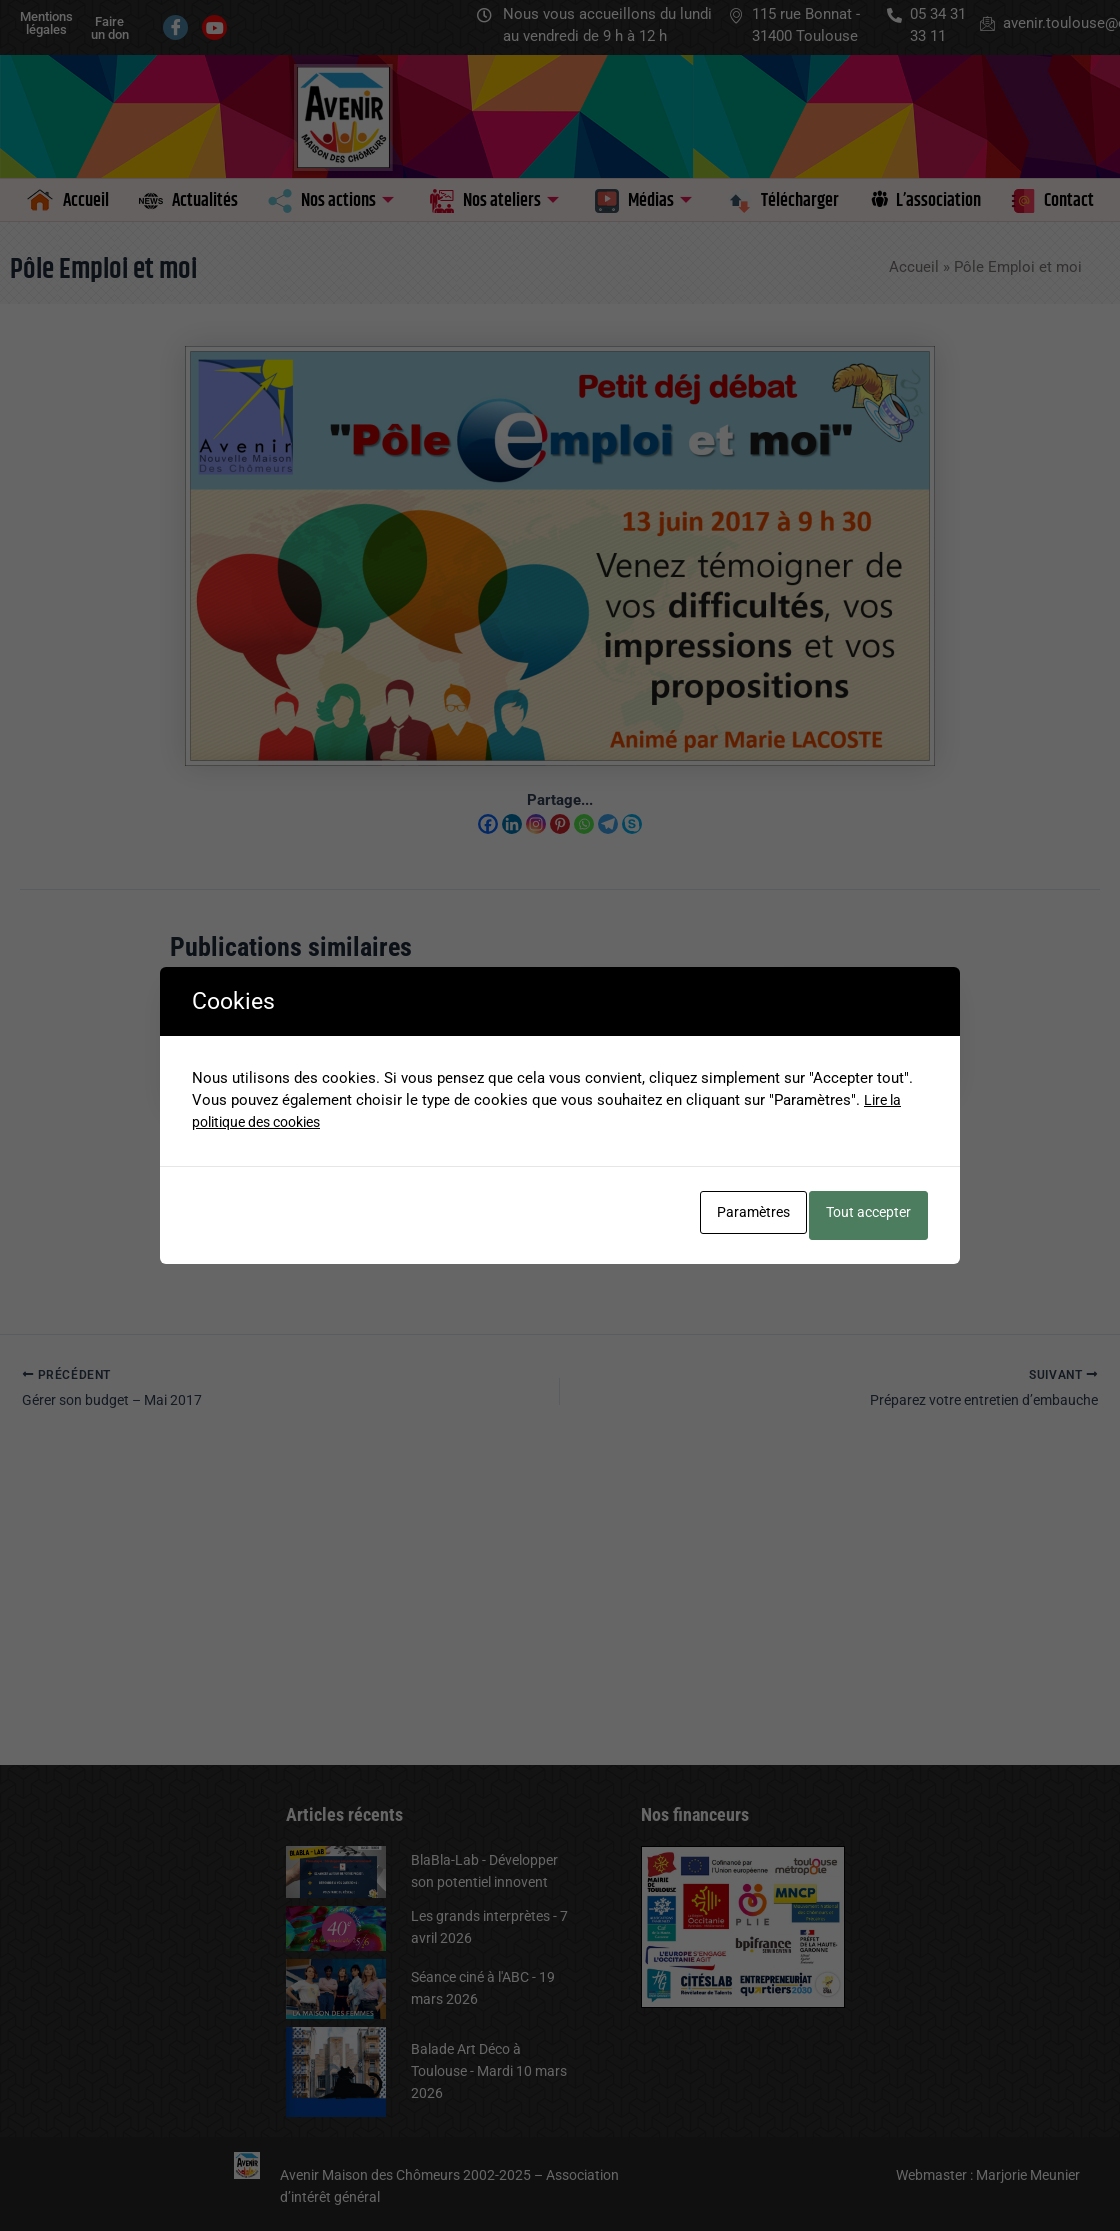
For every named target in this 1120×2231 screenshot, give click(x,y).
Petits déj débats (224, 1237)
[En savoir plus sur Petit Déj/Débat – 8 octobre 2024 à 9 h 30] (459, 1029)
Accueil (914, 267)
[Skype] (632, 824)
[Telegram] (608, 824)
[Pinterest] (560, 824)
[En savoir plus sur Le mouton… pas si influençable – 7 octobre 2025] (258, 1048)
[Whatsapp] (584, 824)
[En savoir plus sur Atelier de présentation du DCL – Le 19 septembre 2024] (661, 1040)
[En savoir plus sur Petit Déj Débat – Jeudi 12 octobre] (862, 1041)
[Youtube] (214, 27)
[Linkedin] (512, 824)
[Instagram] (536, 824)
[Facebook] (175, 27)
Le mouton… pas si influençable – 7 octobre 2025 (245, 1169)
